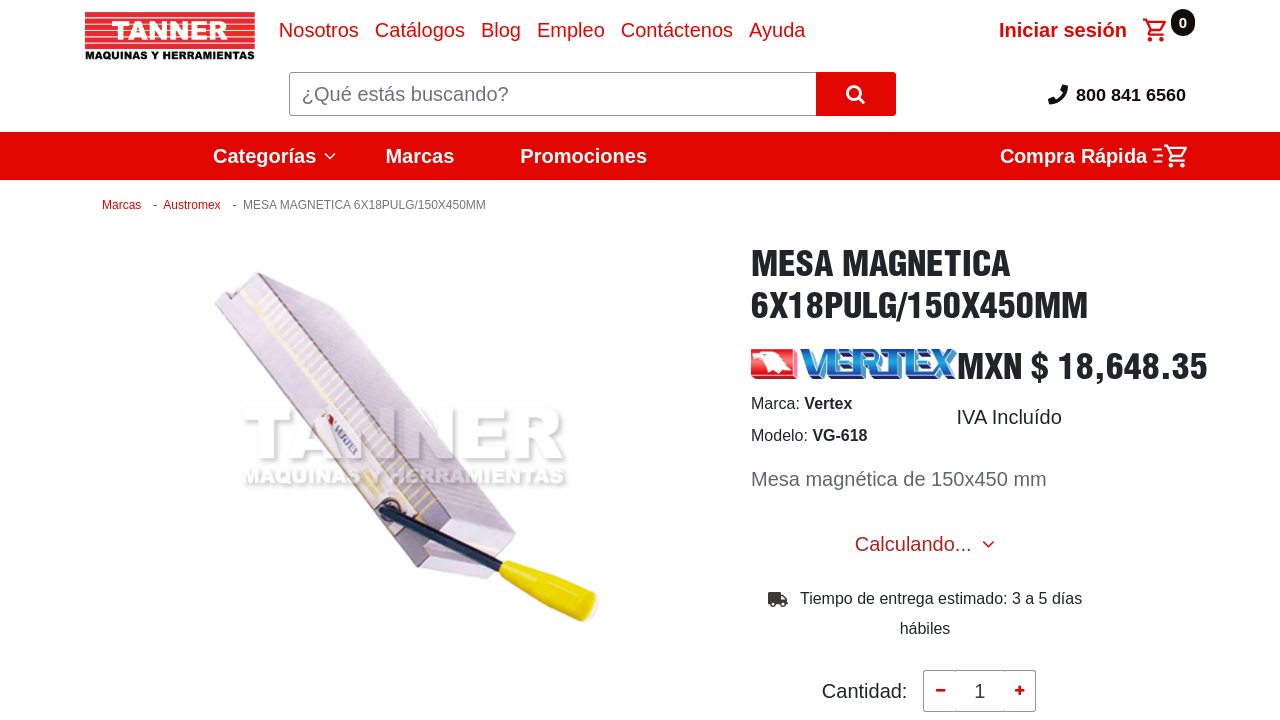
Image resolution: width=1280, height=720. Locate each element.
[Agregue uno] (1020, 691)
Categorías (264, 156)
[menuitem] (319, 30)
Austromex (191, 205)
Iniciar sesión (1063, 30)
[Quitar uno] (939, 691)
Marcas (419, 156)
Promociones (583, 156)
